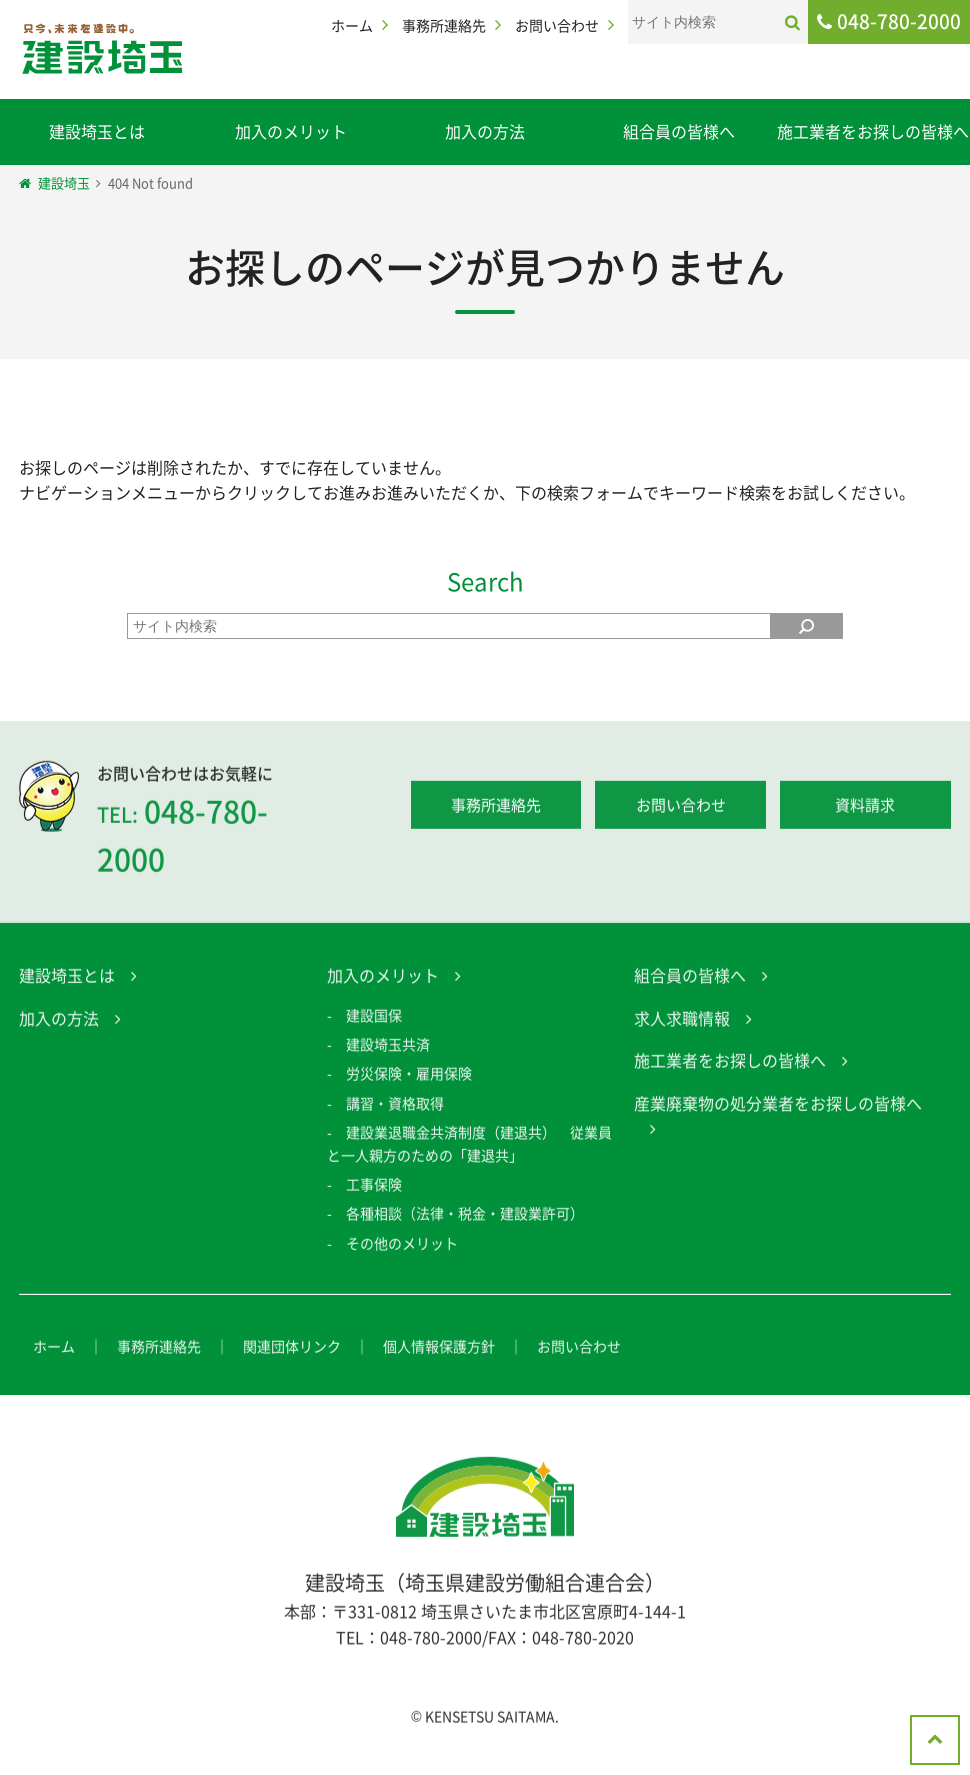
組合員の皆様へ (679, 131)
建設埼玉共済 (388, 1050)
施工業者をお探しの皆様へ (873, 131)
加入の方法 (485, 131)
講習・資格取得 (395, 1109)
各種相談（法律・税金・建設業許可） (465, 1219)
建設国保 (374, 1021)
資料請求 (865, 812)
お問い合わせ (557, 25)
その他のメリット (402, 1249)
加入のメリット (291, 131)
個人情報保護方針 (439, 1352)
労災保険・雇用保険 (409, 1080)
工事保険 (374, 1190)
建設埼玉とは (97, 131)
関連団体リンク (292, 1352)
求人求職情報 (682, 1024)
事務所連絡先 (444, 25)
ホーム (352, 25)
